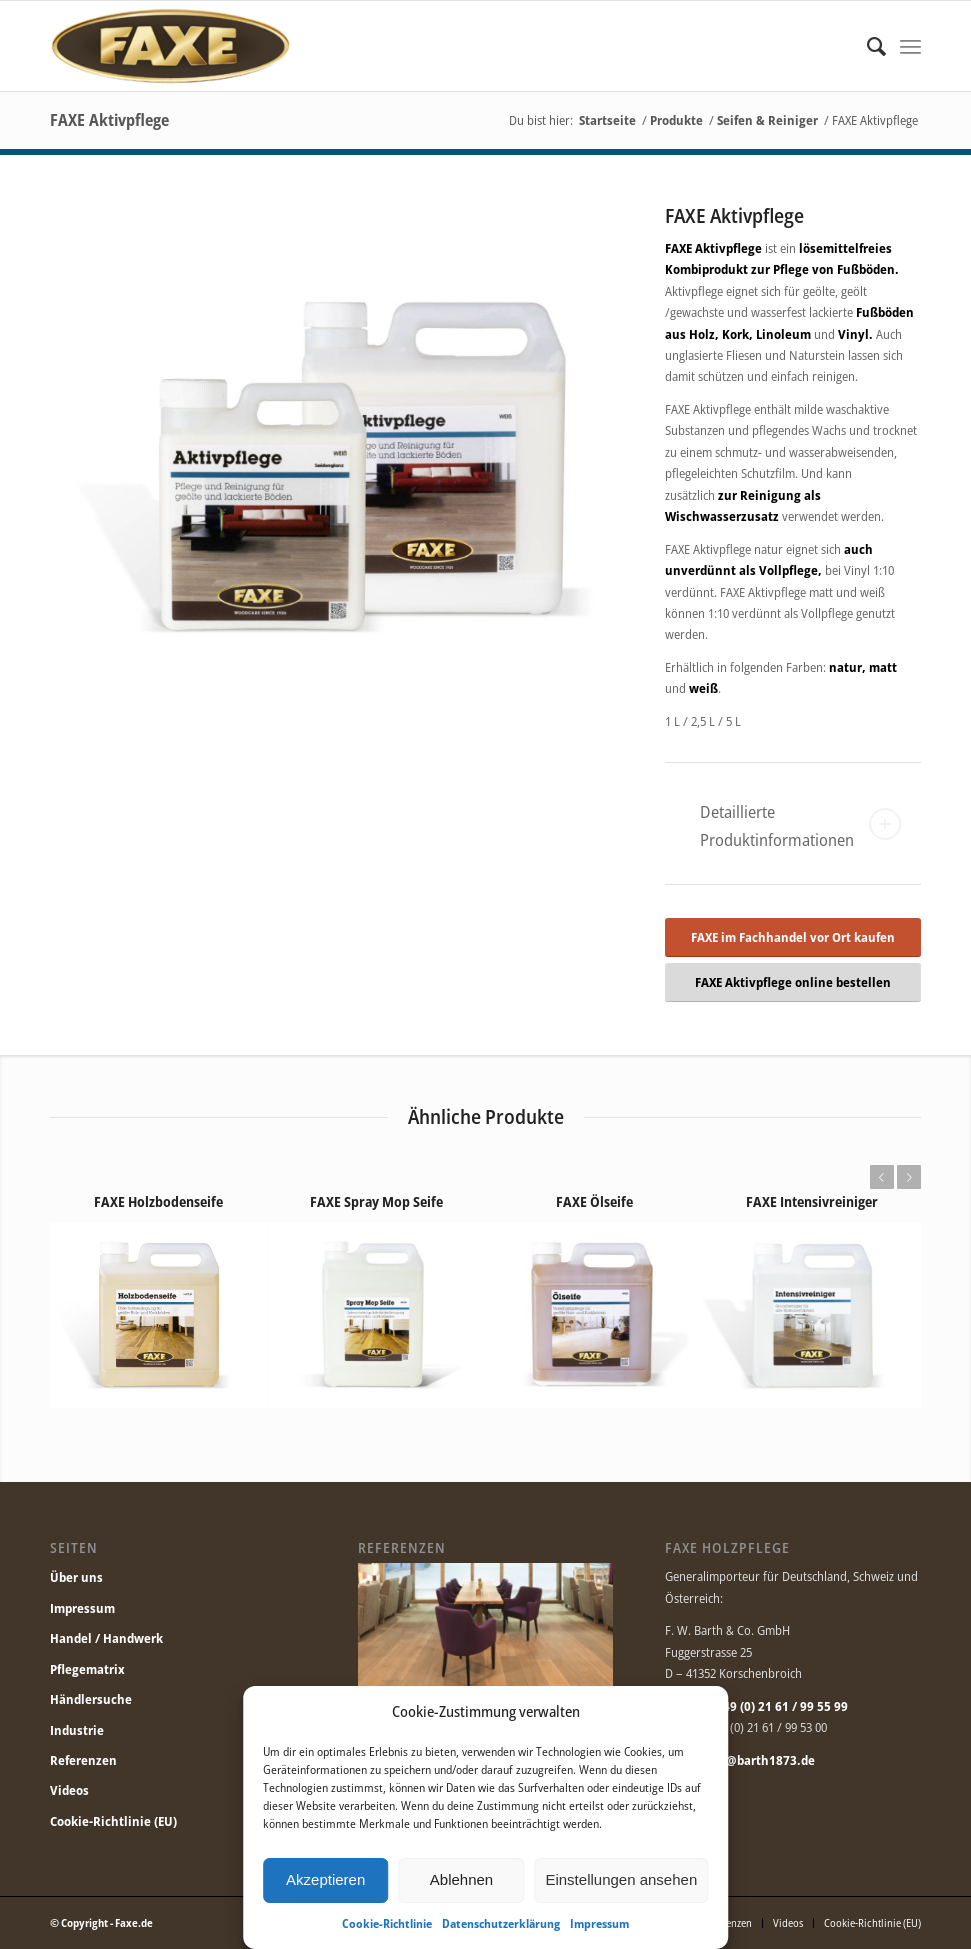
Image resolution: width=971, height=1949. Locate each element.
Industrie (77, 1730)
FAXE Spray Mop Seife (376, 1201)
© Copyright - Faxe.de (101, 1922)
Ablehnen (461, 1879)
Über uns (76, 1577)
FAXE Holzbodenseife (158, 1201)
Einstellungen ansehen (621, 1879)
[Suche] (866, 46)
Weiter (909, 1177)
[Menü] (910, 46)
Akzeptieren (325, 1879)
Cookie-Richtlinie (387, 1923)
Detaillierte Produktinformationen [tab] (800, 825)
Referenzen (83, 1760)
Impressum (599, 1923)
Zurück (881, 1177)
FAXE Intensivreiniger (812, 1201)
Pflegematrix (87, 1669)
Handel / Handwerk (106, 1638)
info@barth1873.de (759, 1760)
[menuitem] (866, 46)
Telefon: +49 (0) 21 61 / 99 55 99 (756, 1706)
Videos (69, 1790)
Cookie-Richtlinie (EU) (113, 1821)
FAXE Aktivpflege (109, 120)
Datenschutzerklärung (501, 1923)
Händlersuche (91, 1699)
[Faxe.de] (170, 46)
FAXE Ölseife (594, 1201)
